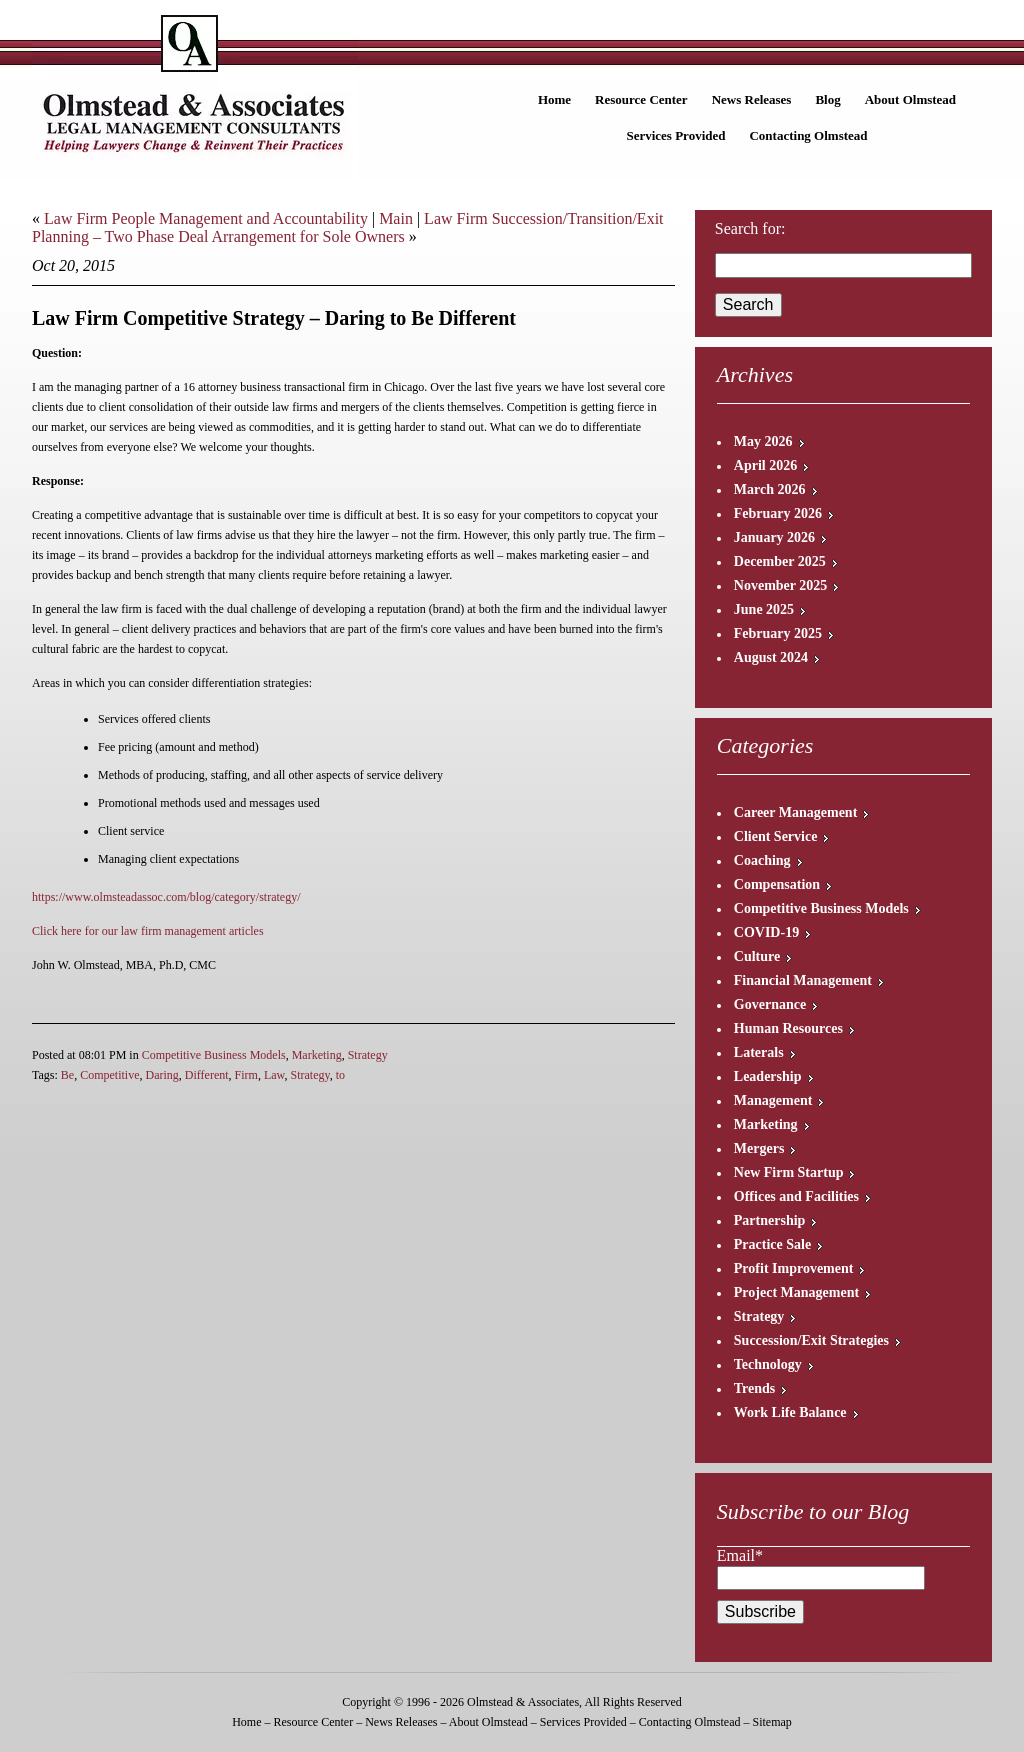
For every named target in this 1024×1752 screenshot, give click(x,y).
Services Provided (675, 135)
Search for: (750, 228)
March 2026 (770, 489)
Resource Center (641, 99)
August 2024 (771, 657)
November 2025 (780, 585)
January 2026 (774, 537)
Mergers (759, 1148)
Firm (246, 1075)
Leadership (768, 1076)
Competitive (109, 1075)
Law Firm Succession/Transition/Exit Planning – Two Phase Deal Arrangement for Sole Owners (348, 227)
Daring (162, 1075)
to (340, 1075)
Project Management (796, 1292)
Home (554, 99)
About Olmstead (910, 99)
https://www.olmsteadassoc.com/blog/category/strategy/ (166, 897)
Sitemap (771, 1722)
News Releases (752, 99)
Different (207, 1075)
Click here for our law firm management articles (148, 931)
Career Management (796, 812)
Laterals (759, 1052)
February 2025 (778, 633)
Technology (768, 1364)
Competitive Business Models (214, 1055)
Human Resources (788, 1028)
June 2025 (764, 609)
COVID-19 (766, 932)
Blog (827, 99)
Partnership (770, 1220)
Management (773, 1100)
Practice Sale (772, 1244)
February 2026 (778, 513)
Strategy (368, 1055)
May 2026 (763, 441)
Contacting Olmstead (808, 135)
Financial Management (803, 980)
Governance (770, 1004)
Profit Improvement (794, 1268)
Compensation (777, 884)
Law (274, 1075)
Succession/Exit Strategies (811, 1340)
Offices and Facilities (796, 1196)
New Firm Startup (789, 1172)
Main (396, 218)
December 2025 (780, 561)
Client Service (776, 836)
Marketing (317, 1055)
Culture (757, 956)
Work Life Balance (790, 1412)
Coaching (762, 860)
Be (67, 1075)
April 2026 (765, 465)
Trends (755, 1388)
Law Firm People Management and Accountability (206, 218)
